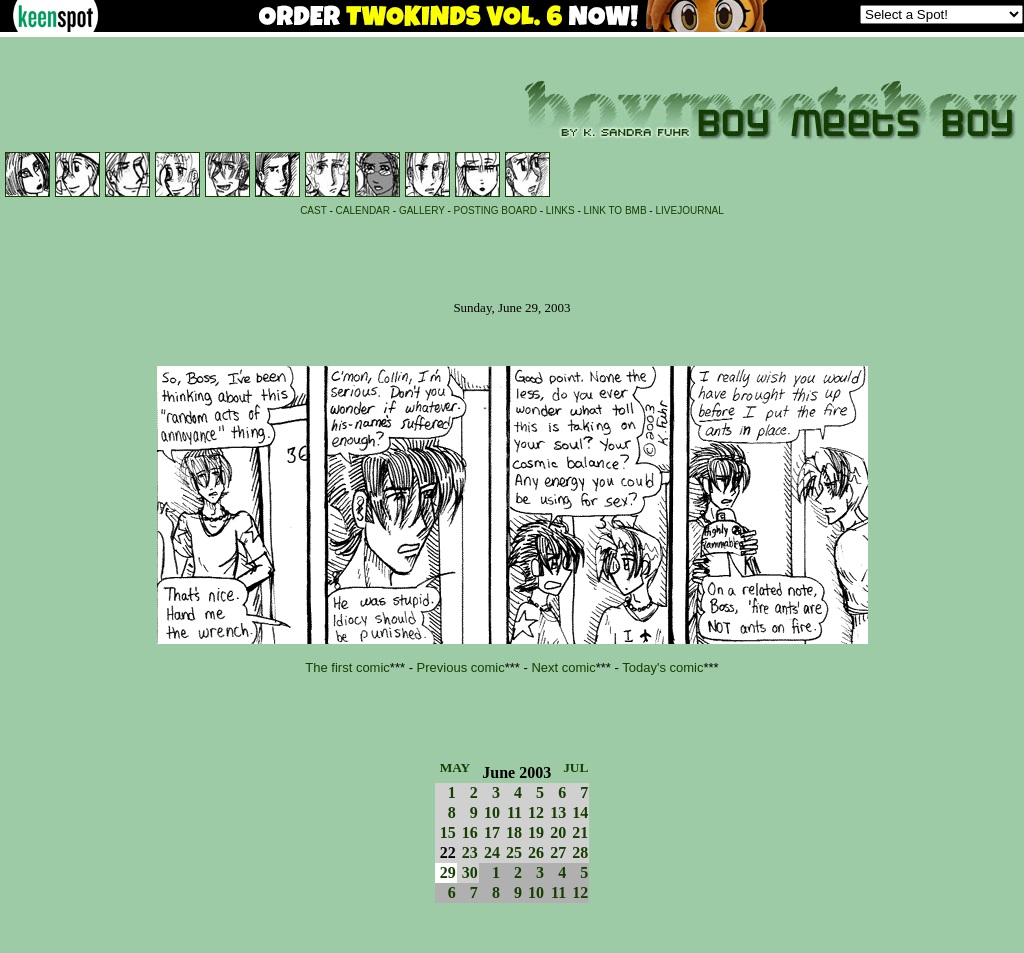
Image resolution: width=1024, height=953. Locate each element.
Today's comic (662, 667)
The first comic (347, 667)
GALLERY (422, 210)
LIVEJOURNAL (689, 210)
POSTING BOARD (495, 210)
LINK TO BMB (615, 210)
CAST (313, 210)
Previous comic (461, 667)
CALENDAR (363, 210)
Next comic (563, 667)
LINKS (560, 210)
